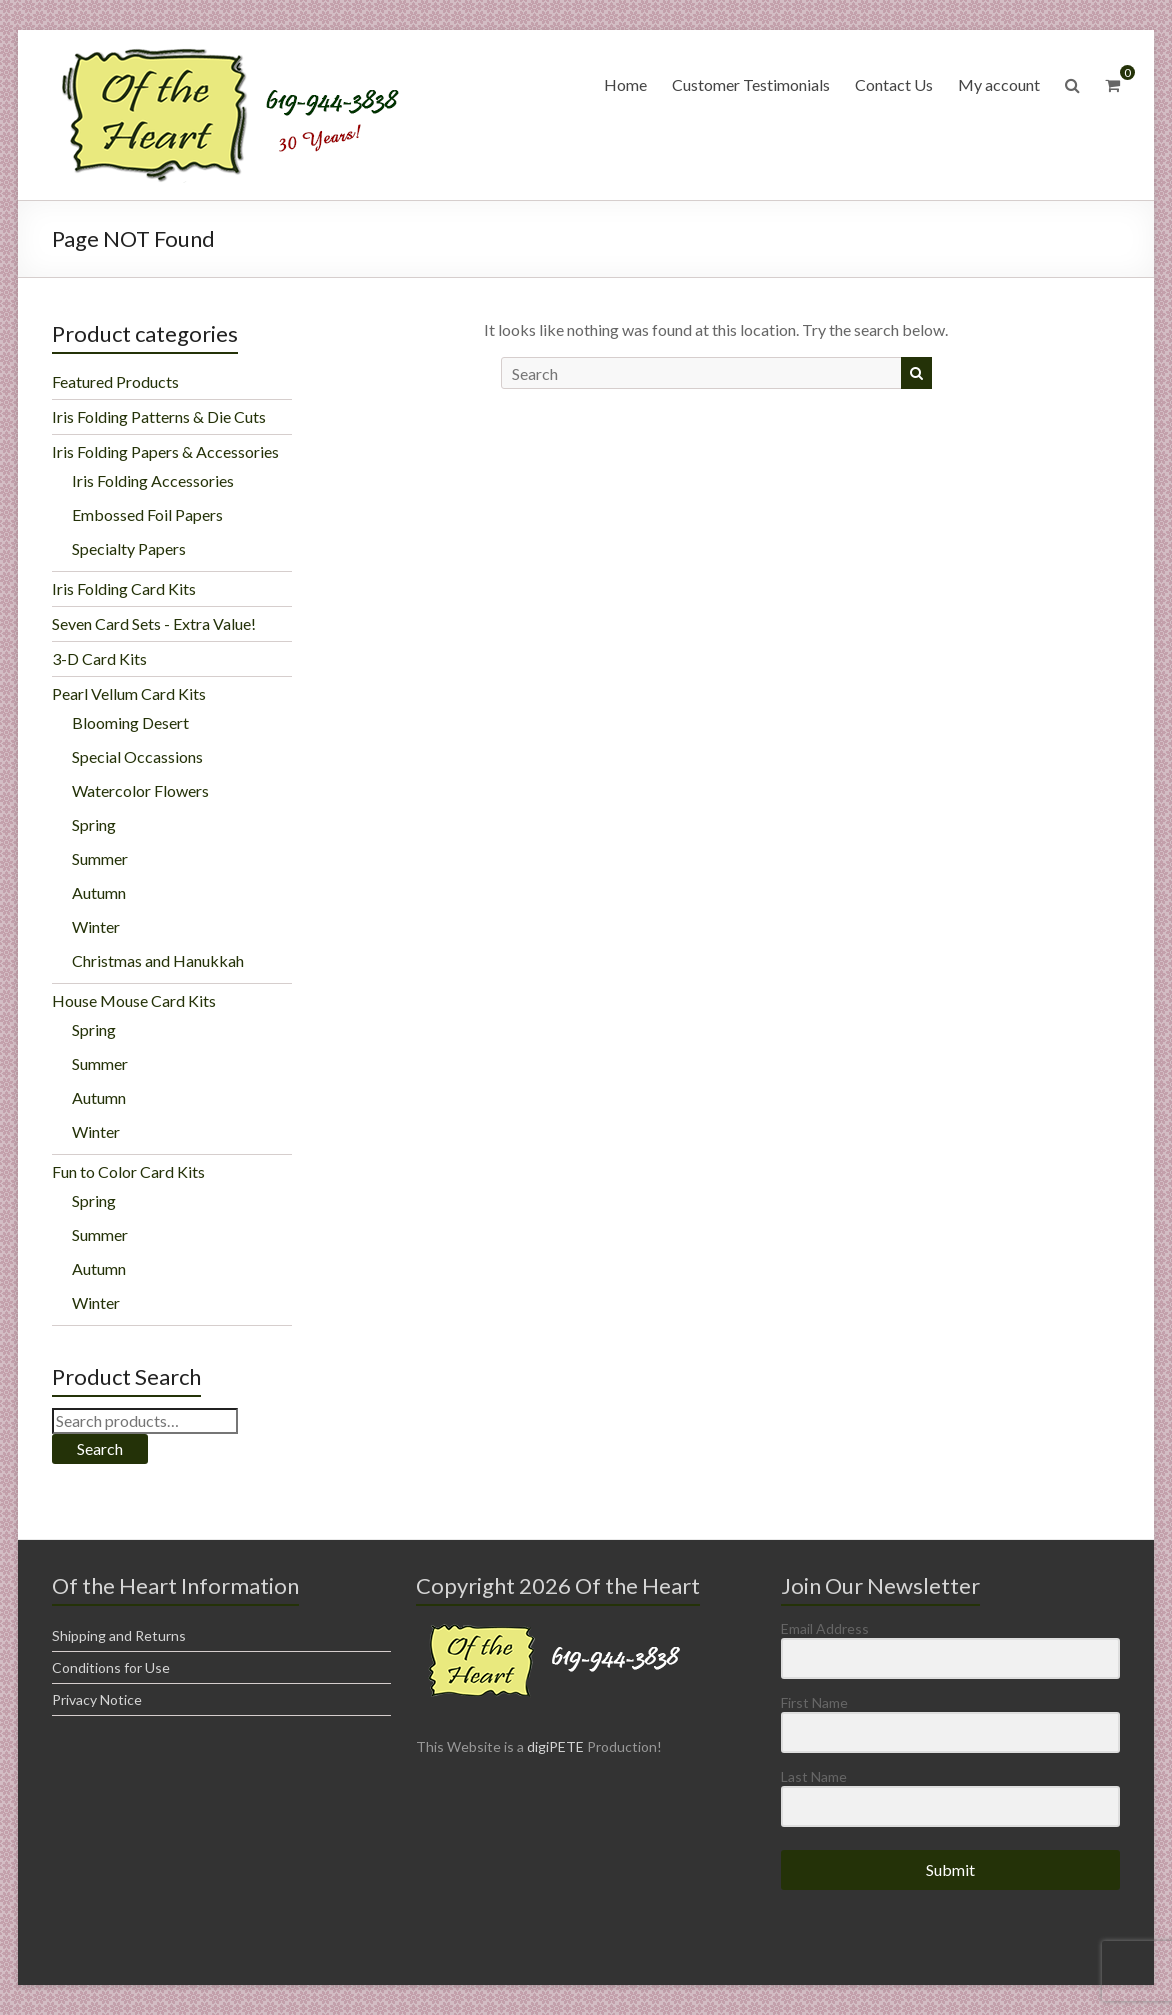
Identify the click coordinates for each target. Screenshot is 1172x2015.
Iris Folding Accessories (153, 480)
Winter (96, 926)
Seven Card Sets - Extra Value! (154, 623)
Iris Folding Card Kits (124, 588)
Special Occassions (137, 756)
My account (999, 84)
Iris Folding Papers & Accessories (165, 451)
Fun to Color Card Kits (128, 1171)
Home (625, 84)
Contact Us (894, 84)
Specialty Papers (129, 548)
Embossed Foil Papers (147, 514)
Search (100, 1448)
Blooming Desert (130, 722)
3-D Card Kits (99, 658)
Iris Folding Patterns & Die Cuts (159, 416)
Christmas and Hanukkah (158, 960)
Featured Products (115, 381)
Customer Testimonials (751, 84)
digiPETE (555, 1746)
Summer (100, 858)
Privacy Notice (97, 1699)
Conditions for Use (111, 1667)
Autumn (99, 892)
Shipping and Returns (119, 1635)
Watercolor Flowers (140, 790)
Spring (94, 824)
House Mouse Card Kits (134, 1000)
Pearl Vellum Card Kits (129, 693)
